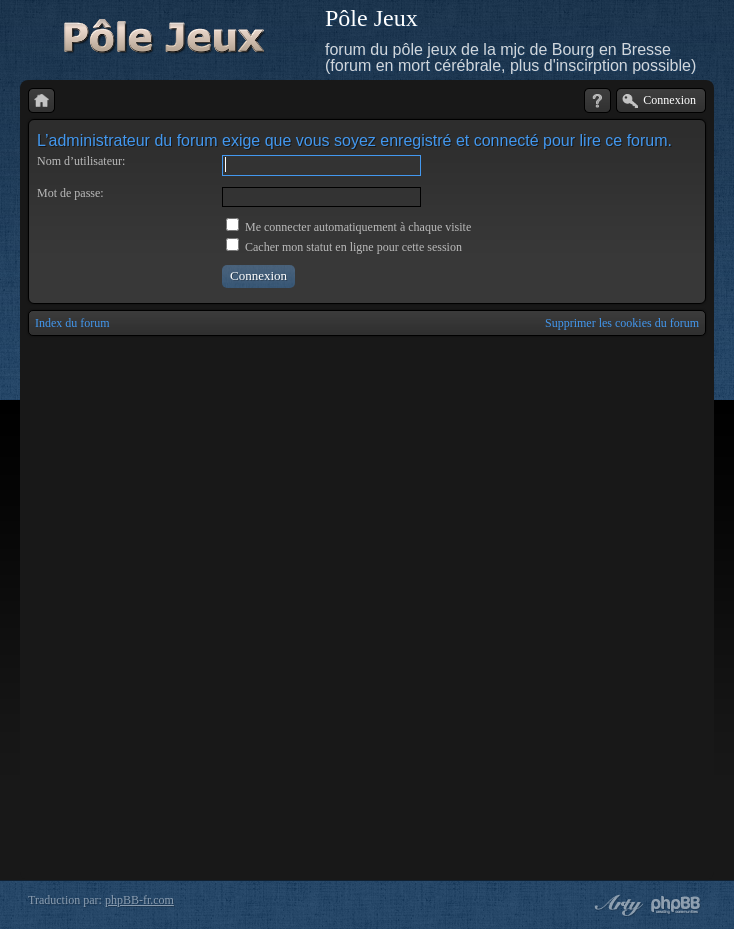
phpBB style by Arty (616, 905)
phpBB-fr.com (139, 900)
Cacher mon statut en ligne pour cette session (344, 247)
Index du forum (72, 323)
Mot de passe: (70, 193)
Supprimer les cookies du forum (622, 323)
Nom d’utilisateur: (81, 161)
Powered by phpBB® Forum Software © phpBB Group (676, 905)
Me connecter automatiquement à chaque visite (348, 227)
